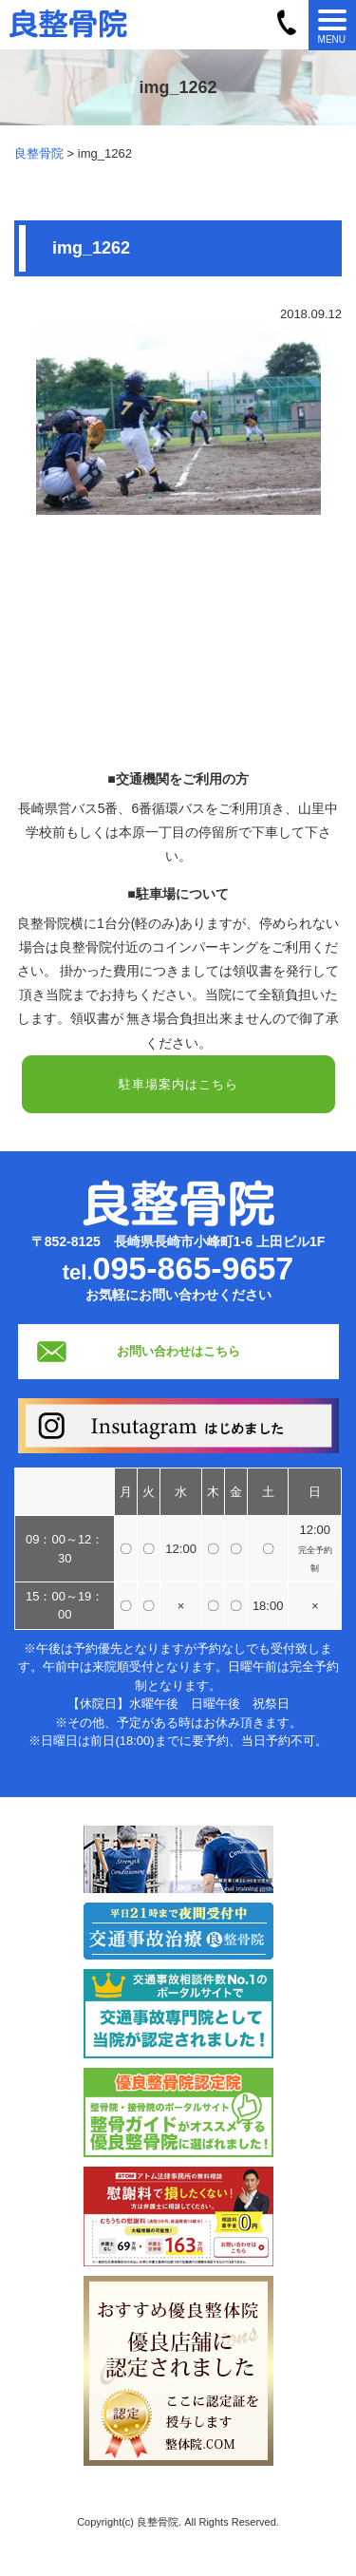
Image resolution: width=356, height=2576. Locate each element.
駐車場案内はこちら (178, 1084)
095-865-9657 (193, 1268)
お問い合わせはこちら (178, 1351)
